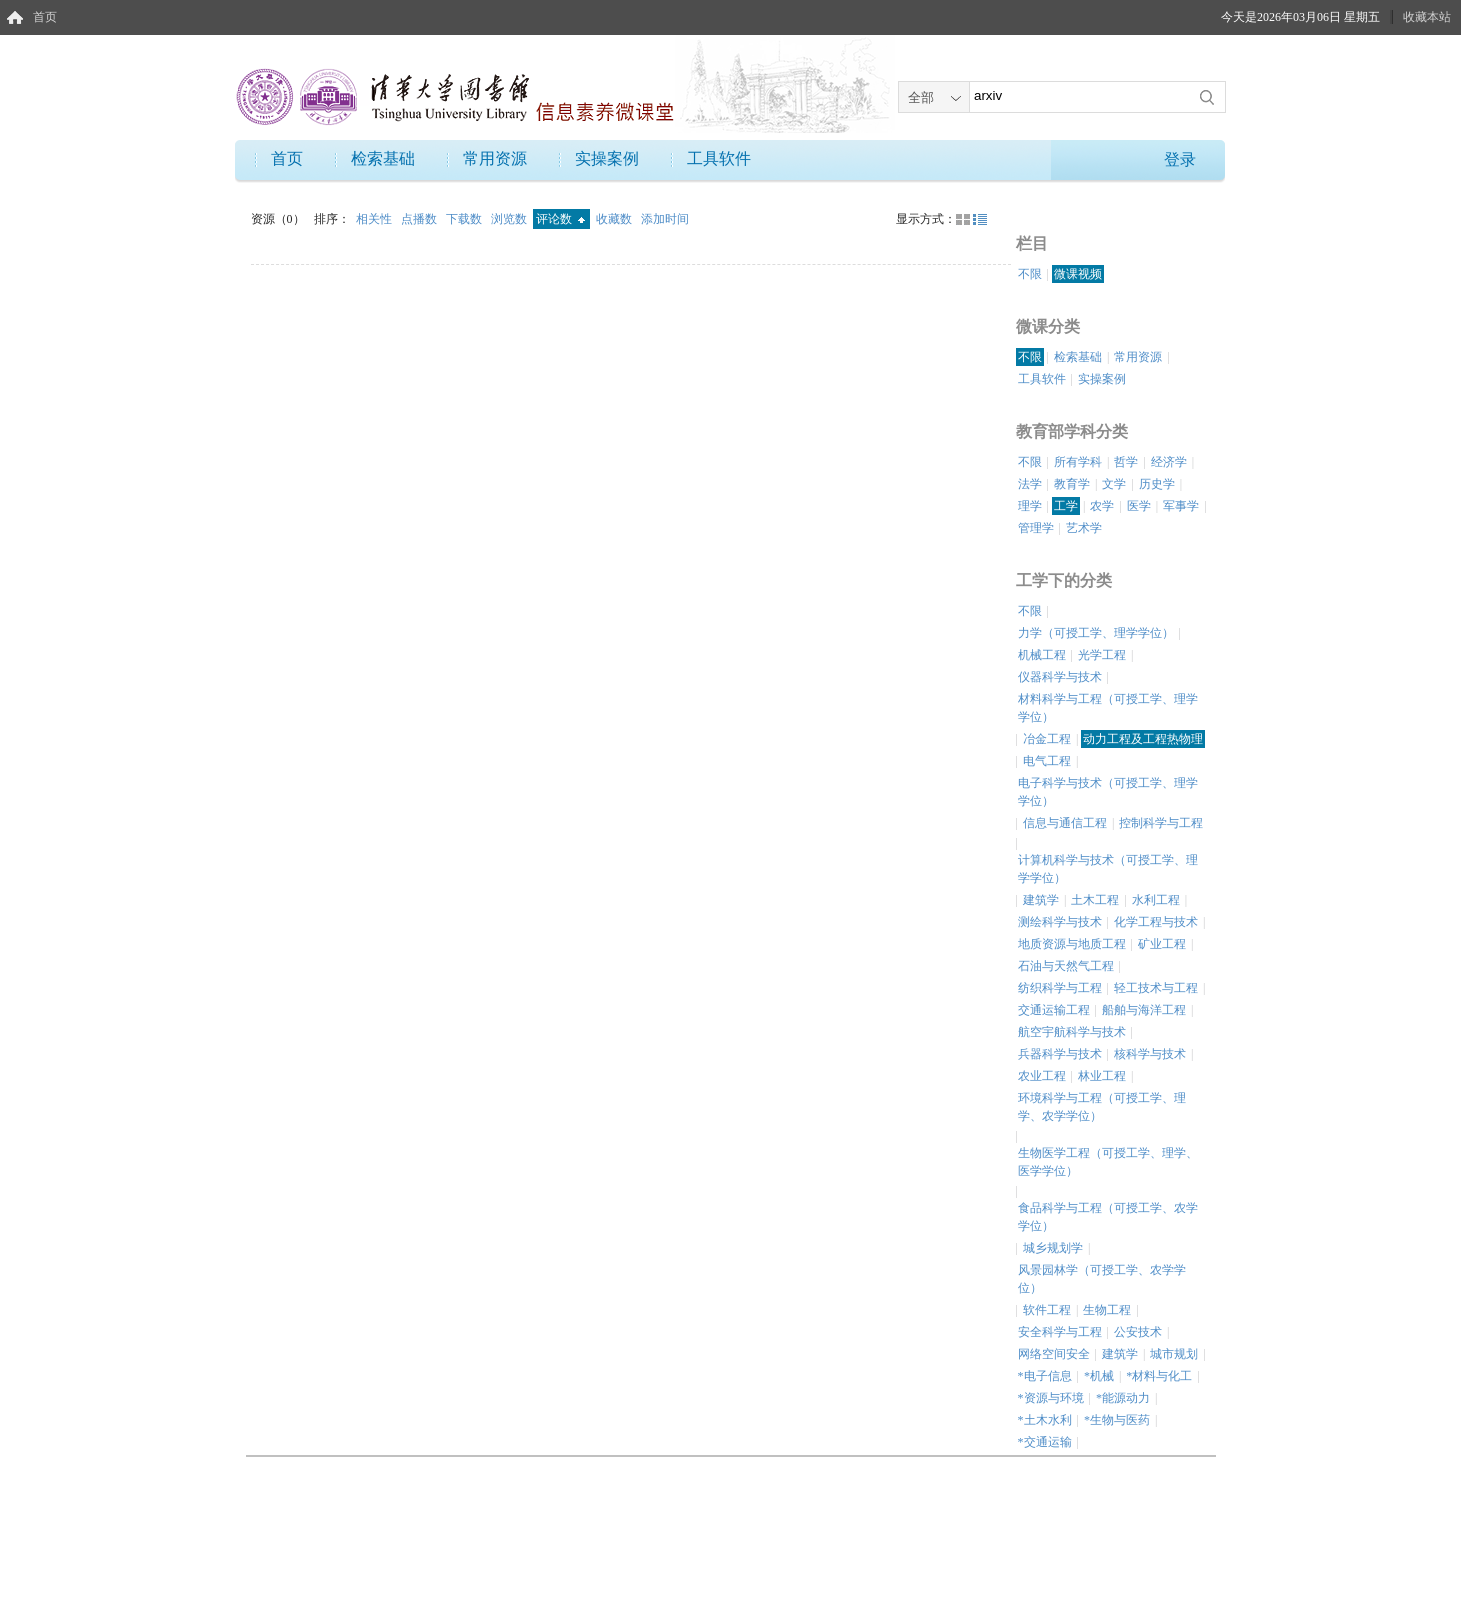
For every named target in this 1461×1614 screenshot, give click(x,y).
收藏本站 (1427, 17)
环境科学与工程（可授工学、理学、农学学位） (1102, 1107)
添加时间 (665, 219)
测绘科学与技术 (1060, 922)
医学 (1139, 506)
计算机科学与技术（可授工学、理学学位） (1108, 869)
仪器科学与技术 (1060, 677)
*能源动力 (1123, 1398)
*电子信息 (1045, 1376)
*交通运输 (1045, 1442)
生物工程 (1107, 1310)
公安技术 (1138, 1332)
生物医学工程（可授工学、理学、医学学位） (1108, 1162)
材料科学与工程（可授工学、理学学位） (1108, 708)
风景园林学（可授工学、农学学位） (1102, 1279)
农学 (1102, 506)
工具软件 (719, 158)
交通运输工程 (1054, 1010)
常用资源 (495, 158)
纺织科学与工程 (1060, 988)
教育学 (1072, 484)
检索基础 (383, 158)
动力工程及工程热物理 (1143, 739)
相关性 (375, 219)
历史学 (1157, 484)
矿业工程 (1162, 944)
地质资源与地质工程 (1072, 944)
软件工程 (1047, 1310)
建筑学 (1041, 900)
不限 (1030, 274)
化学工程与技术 (1156, 922)
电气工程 (1047, 761)
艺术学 (1084, 528)
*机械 (1099, 1376)
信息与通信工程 (1065, 823)
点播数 (420, 219)
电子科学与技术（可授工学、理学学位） (1108, 792)
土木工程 (1095, 900)
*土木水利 (1045, 1420)
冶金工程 (1047, 739)
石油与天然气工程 (1066, 966)
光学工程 (1102, 655)
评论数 (560, 219)
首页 (45, 17)
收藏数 (615, 219)
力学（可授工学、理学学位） (1096, 633)
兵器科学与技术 (1060, 1054)
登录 (1180, 159)
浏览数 (510, 219)
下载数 (465, 219)
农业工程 (1042, 1076)
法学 (1030, 484)
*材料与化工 (1159, 1376)
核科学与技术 (1150, 1054)
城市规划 (1174, 1354)
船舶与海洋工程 (1144, 1010)
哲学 (1126, 462)
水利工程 (1156, 900)
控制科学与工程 (1161, 823)
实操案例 (607, 158)
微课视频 (1078, 274)
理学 (1030, 506)
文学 (1114, 484)
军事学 (1181, 506)
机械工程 (1042, 655)
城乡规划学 (1053, 1248)
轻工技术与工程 (1156, 988)
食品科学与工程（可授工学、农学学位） (1108, 1217)
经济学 (1169, 462)
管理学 (1036, 528)
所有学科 (1078, 462)
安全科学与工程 (1060, 1332)
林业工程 (1102, 1076)
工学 (1066, 506)
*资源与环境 (1051, 1398)
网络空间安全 (1054, 1354)
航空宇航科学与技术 (1072, 1032)
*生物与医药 (1117, 1420)
